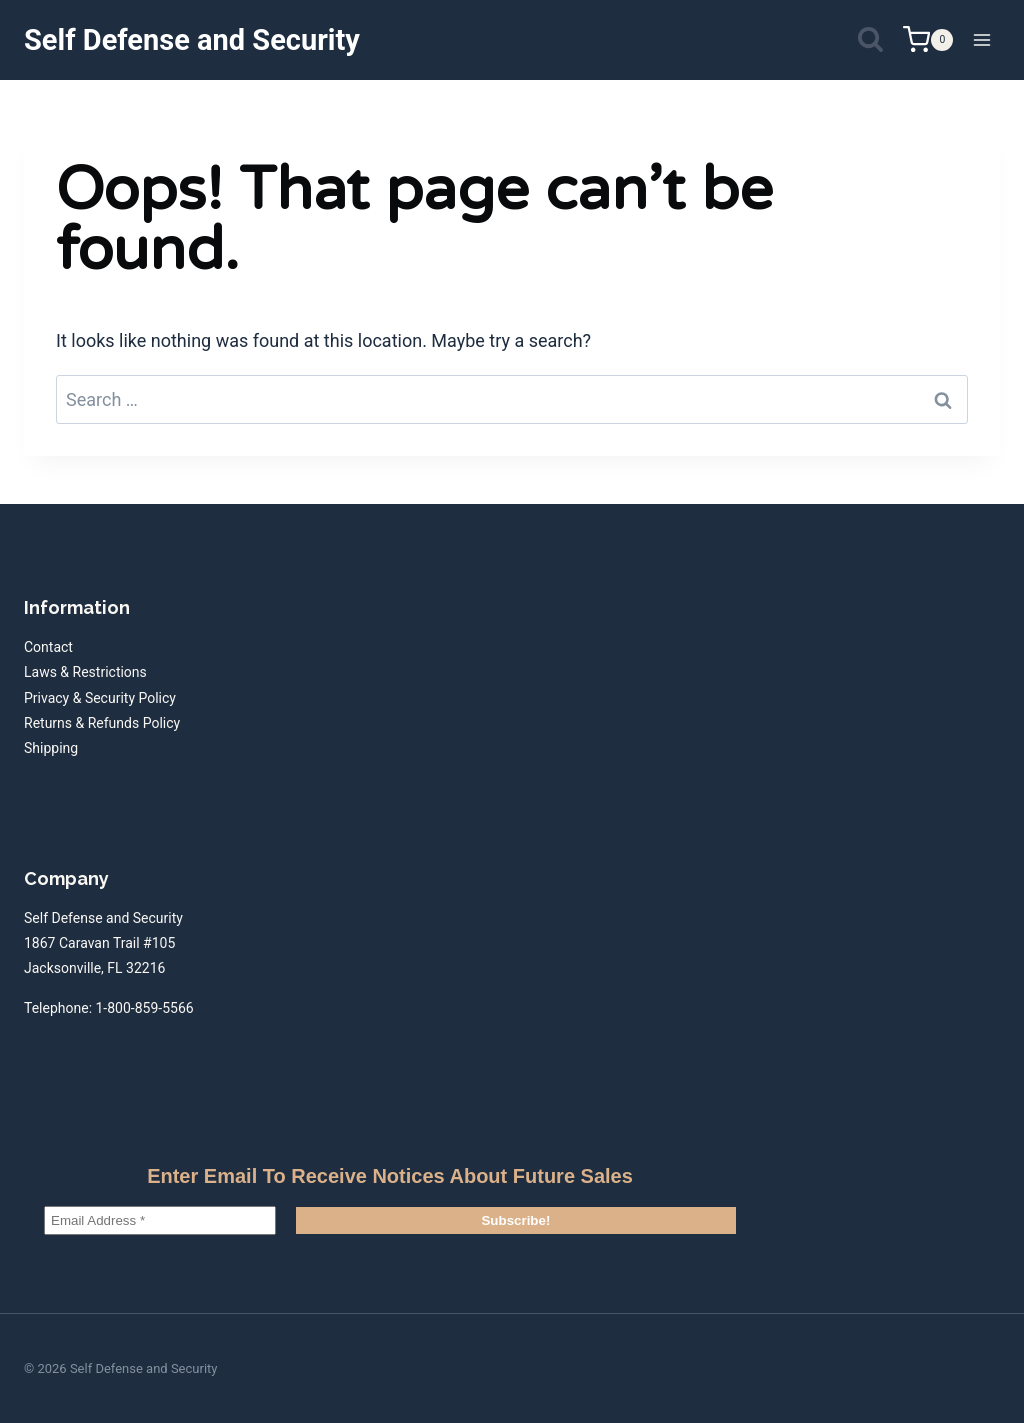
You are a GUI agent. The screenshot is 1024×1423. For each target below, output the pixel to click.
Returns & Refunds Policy (102, 723)
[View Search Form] (870, 40)
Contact (48, 647)
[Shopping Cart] (928, 39)
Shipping (51, 748)
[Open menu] (981, 39)
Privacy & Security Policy (100, 698)
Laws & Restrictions (85, 672)
